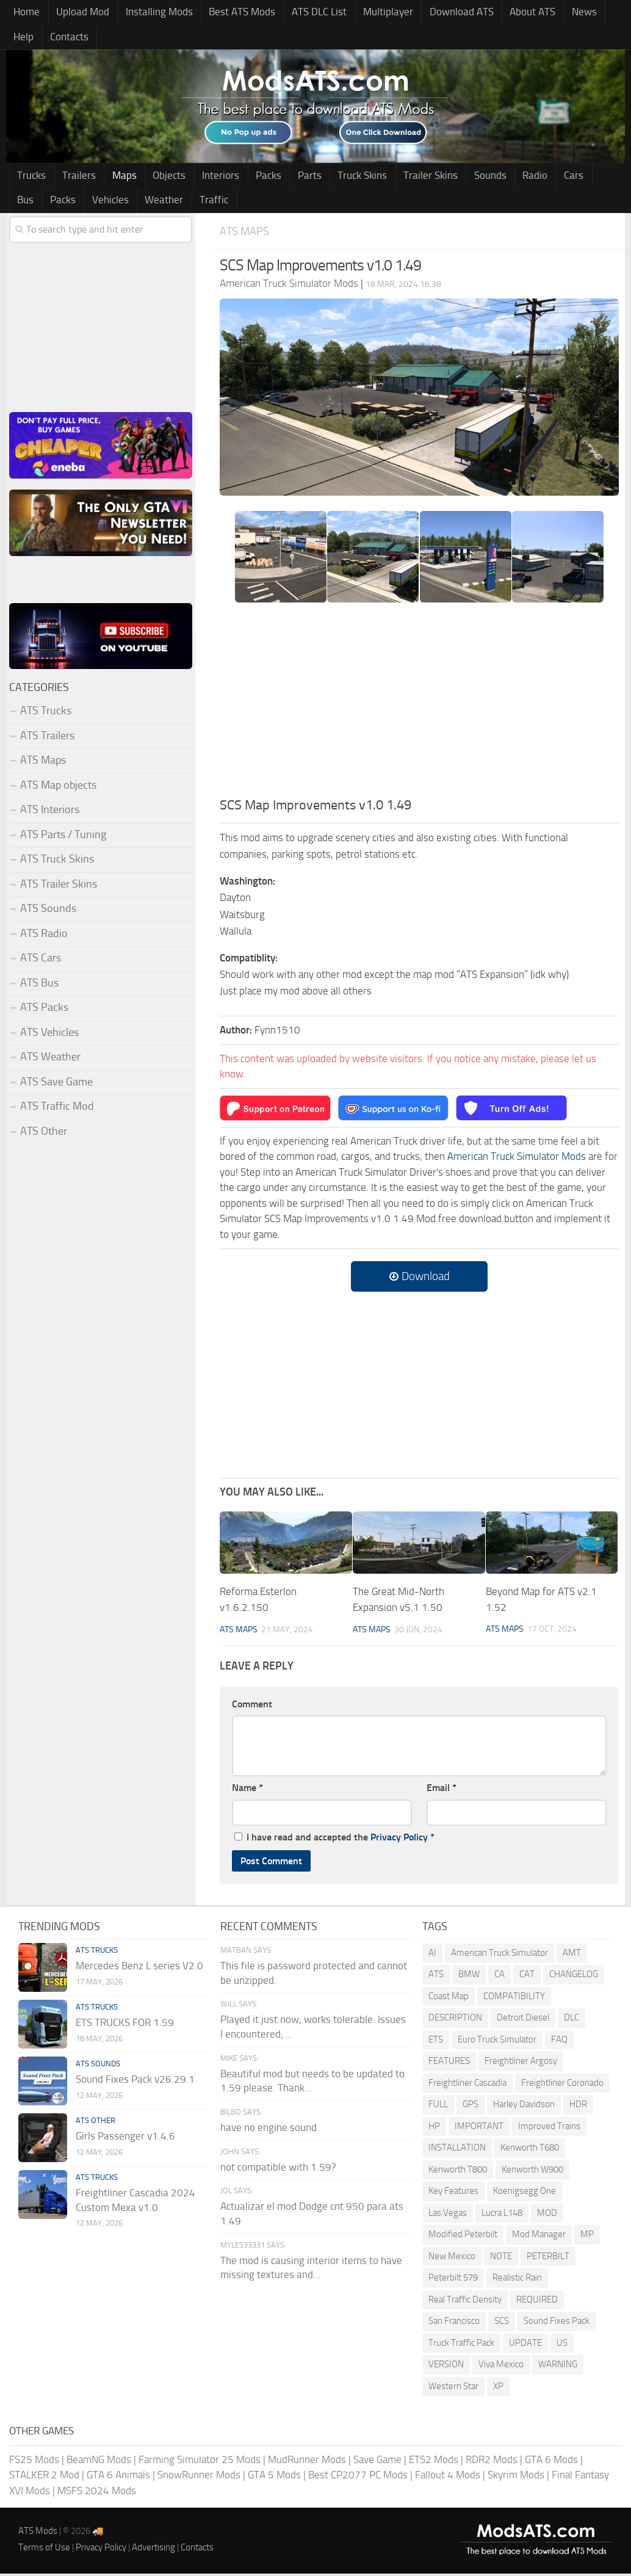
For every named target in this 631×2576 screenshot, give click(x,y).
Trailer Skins (401, 178)
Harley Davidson (524, 2107)
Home (25, 13)
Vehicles (34, 203)
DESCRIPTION (455, 2020)
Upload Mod (77, 13)
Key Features (453, 2193)
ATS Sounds (48, 912)
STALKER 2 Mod (44, 2478)
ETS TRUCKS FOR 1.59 (125, 2025)
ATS (436, 1977)
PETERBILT (548, 2258)
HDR (578, 2107)
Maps (116, 178)
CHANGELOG (573, 1977)
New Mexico (451, 2258)
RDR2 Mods (491, 2462)
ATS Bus (39, 986)
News (555, 13)
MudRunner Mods (307, 2462)
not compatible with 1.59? (278, 2169)
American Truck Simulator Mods (516, 1160)
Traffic (131, 203)
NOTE (501, 2258)
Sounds (457, 178)
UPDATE (525, 2345)
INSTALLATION (457, 2150)
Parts (287, 178)
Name (247, 1790)
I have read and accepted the (334, 1839)
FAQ (559, 2041)
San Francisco (454, 2323)
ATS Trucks (45, 714)
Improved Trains (549, 2128)
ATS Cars (40, 961)
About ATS (507, 13)
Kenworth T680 (529, 2150)
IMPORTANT (479, 2128)
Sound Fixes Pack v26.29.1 (135, 2081)
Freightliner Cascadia (467, 2085)
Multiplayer (369, 13)
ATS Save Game (56, 1084)
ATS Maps (245, 234)
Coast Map (448, 1998)
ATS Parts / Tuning (63, 837)
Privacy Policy (399, 1839)
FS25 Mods (34, 2462)
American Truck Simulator (499, 1955)
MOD (547, 2215)
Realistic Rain (517, 2280)
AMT (572, 1955)
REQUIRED (537, 2301)
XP (498, 2388)
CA (499, 1977)
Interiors (205, 178)
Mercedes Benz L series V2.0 (139, 1968)
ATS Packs (44, 1011)
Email (441, 1790)
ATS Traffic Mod (57, 1109)
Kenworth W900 (532, 2171)
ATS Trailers (47, 738)
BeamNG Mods (99, 2462)
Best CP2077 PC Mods (358, 2478)
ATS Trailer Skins (58, 887)
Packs (249, 178)
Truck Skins (336, 178)
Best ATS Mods (230, 13)
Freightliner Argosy (521, 2063)
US (562, 2345)
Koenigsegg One (524, 2193)
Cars (534, 178)
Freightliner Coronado (562, 2085)
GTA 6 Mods (551, 2462)
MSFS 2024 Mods (96, 2493)
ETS (435, 2041)
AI (432, 1955)
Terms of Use (44, 2550)
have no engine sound (268, 2130)
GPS (470, 2107)
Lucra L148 (501, 2215)
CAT (527, 1977)
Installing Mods (150, 13)
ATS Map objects (58, 788)
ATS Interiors (49, 813)
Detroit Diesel (523, 2020)
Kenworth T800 (457, 2171)
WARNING (557, 2367)
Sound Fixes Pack (557, 2323)
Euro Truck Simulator (497, 2041)
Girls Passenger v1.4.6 (125, 2138)
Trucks (30, 178)
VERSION (446, 2367)
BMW (469, 1977)
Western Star (453, 2388)
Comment (252, 1706)
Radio (498, 178)
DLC (571, 2020)
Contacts (31, 38)
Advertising (153, 2550)
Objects (157, 178)
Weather (84, 203)
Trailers (74, 178)
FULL (438, 2107)
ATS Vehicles (49, 1035)
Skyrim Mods (516, 2478)
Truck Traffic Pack (461, 2345)
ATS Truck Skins (57, 862)
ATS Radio (44, 936)
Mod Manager (539, 2237)
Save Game (377, 2462)
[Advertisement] (419, 706)
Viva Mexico (501, 2367)
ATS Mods (37, 2533)
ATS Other (43, 1134)
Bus (565, 178)
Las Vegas (447, 2215)
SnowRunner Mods (198, 2478)
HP (434, 2128)
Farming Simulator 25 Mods (200, 2462)
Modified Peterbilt (462, 2237)
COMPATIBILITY (514, 1998)
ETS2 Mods (433, 2462)
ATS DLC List (303, 13)
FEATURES (449, 2063)
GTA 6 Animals (118, 2478)
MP (587, 2237)
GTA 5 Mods (274, 2478)
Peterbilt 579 (453, 2280)
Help (590, 13)
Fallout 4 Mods (447, 2478)
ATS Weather (50, 1060)
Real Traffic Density (465, 2301)
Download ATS (439, 13)
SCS (501, 2323)
